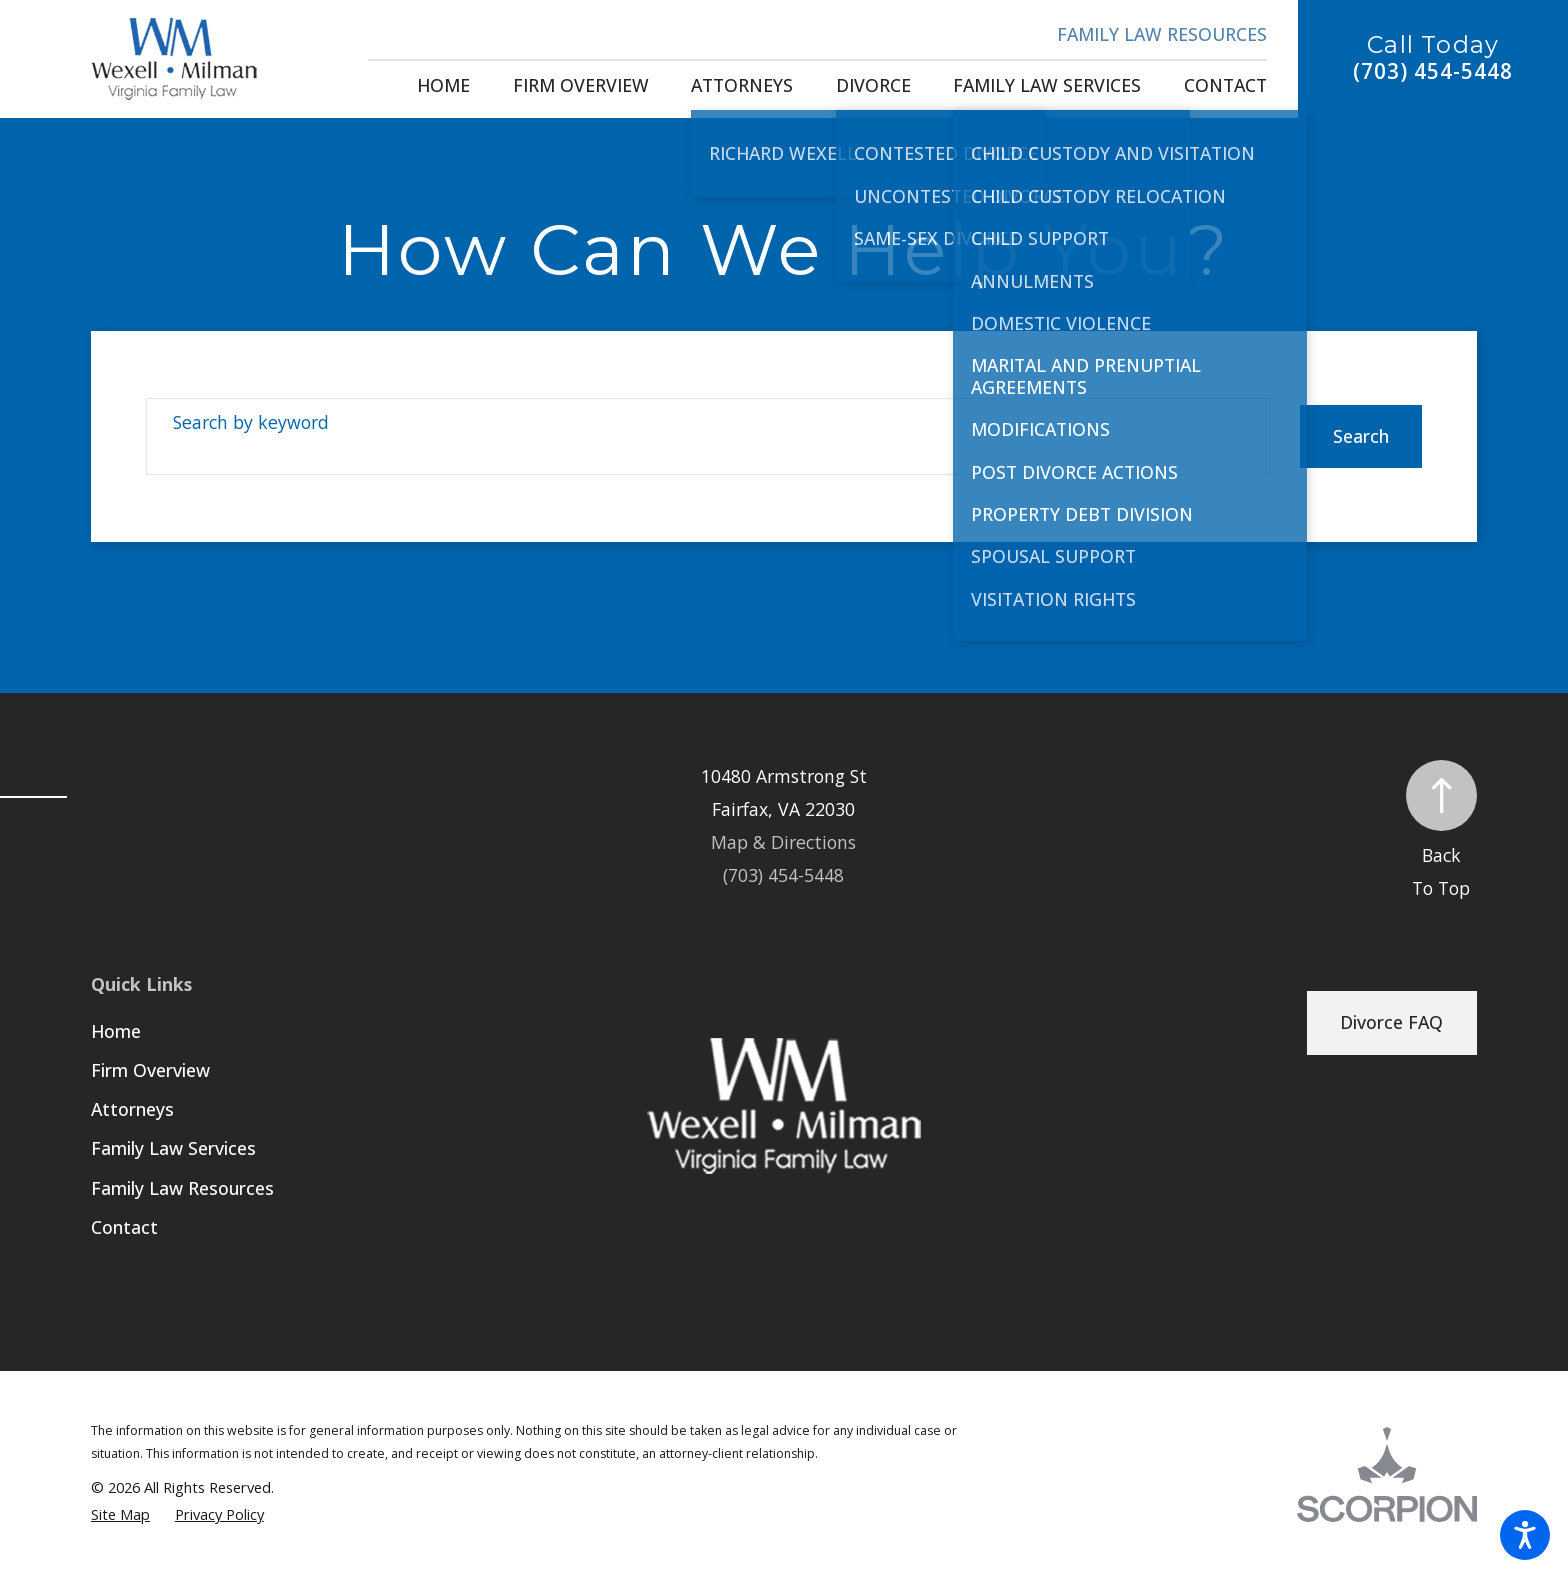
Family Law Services (173, 1148)
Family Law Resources (1162, 34)
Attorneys (132, 1109)
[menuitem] (443, 86)
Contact (124, 1227)
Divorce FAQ (1391, 1022)
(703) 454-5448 (1433, 71)
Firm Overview (150, 1070)
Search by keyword (251, 422)
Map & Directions (783, 842)
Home (116, 1031)
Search (1361, 436)
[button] (1525, 1535)
